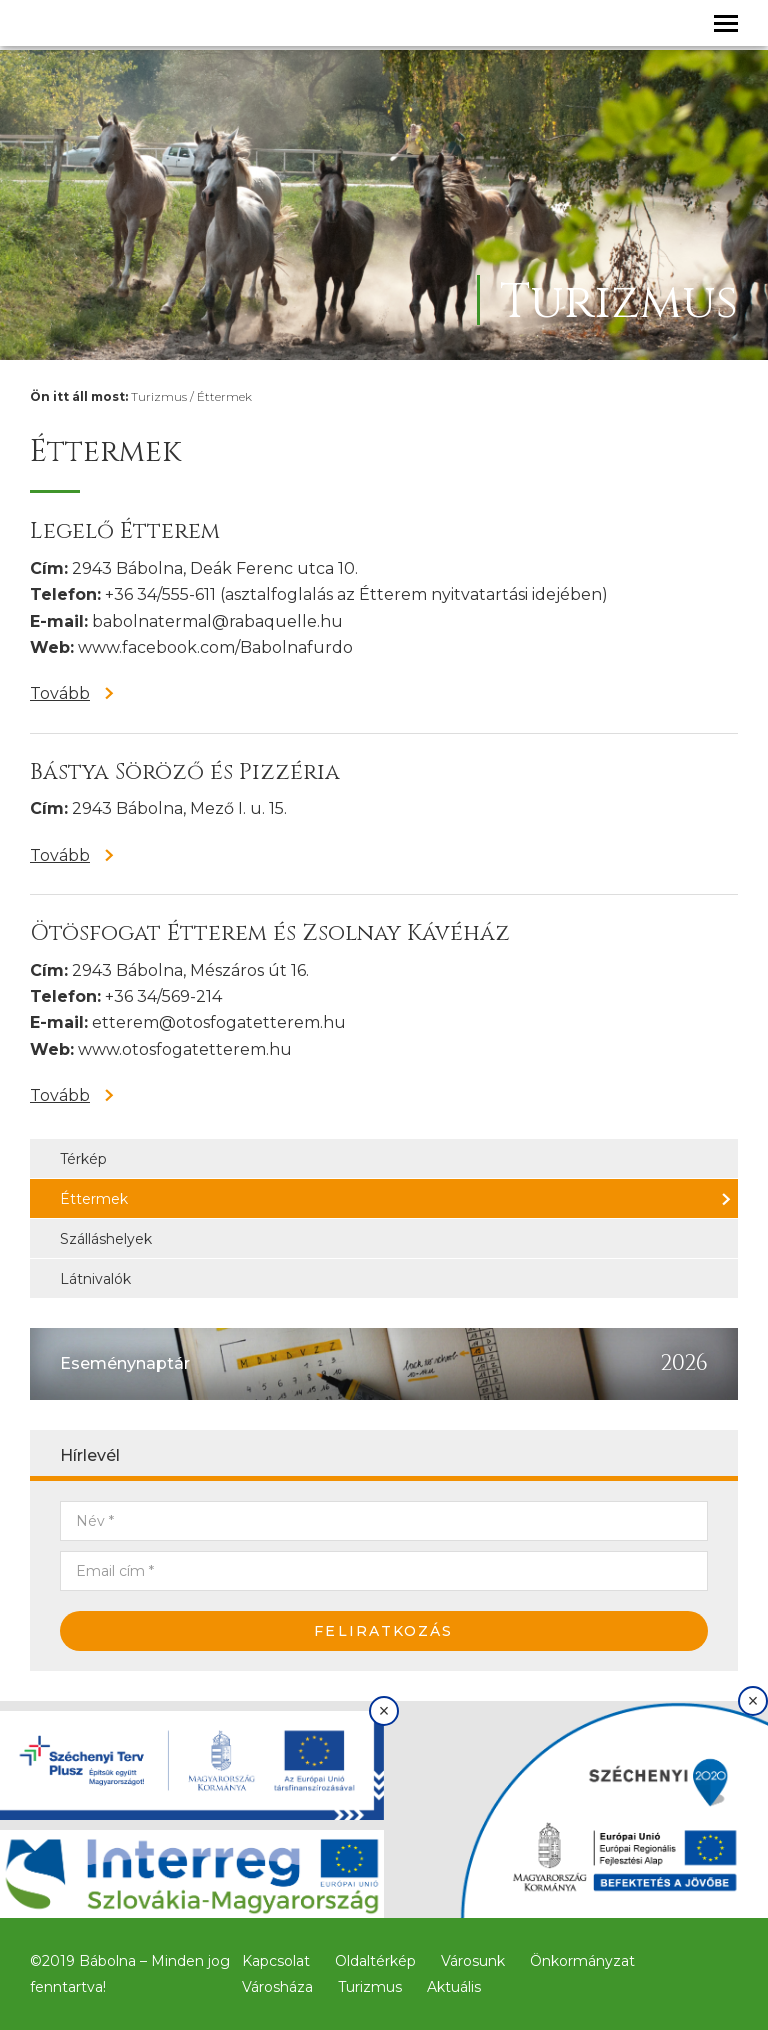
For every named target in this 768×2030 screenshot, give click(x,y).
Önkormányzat (582, 1961)
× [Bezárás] (384, 1711)
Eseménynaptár (125, 1363)
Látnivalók (95, 1279)
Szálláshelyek (106, 1239)
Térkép (83, 1159)
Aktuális (454, 1987)
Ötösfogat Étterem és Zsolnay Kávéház (270, 933)
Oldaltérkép (375, 1961)
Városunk (473, 1961)
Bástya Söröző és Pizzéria (185, 772)
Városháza (277, 1987)
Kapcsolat (276, 1961)
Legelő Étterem (125, 531)
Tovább (60, 693)
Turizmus (159, 396)
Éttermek (224, 396)
